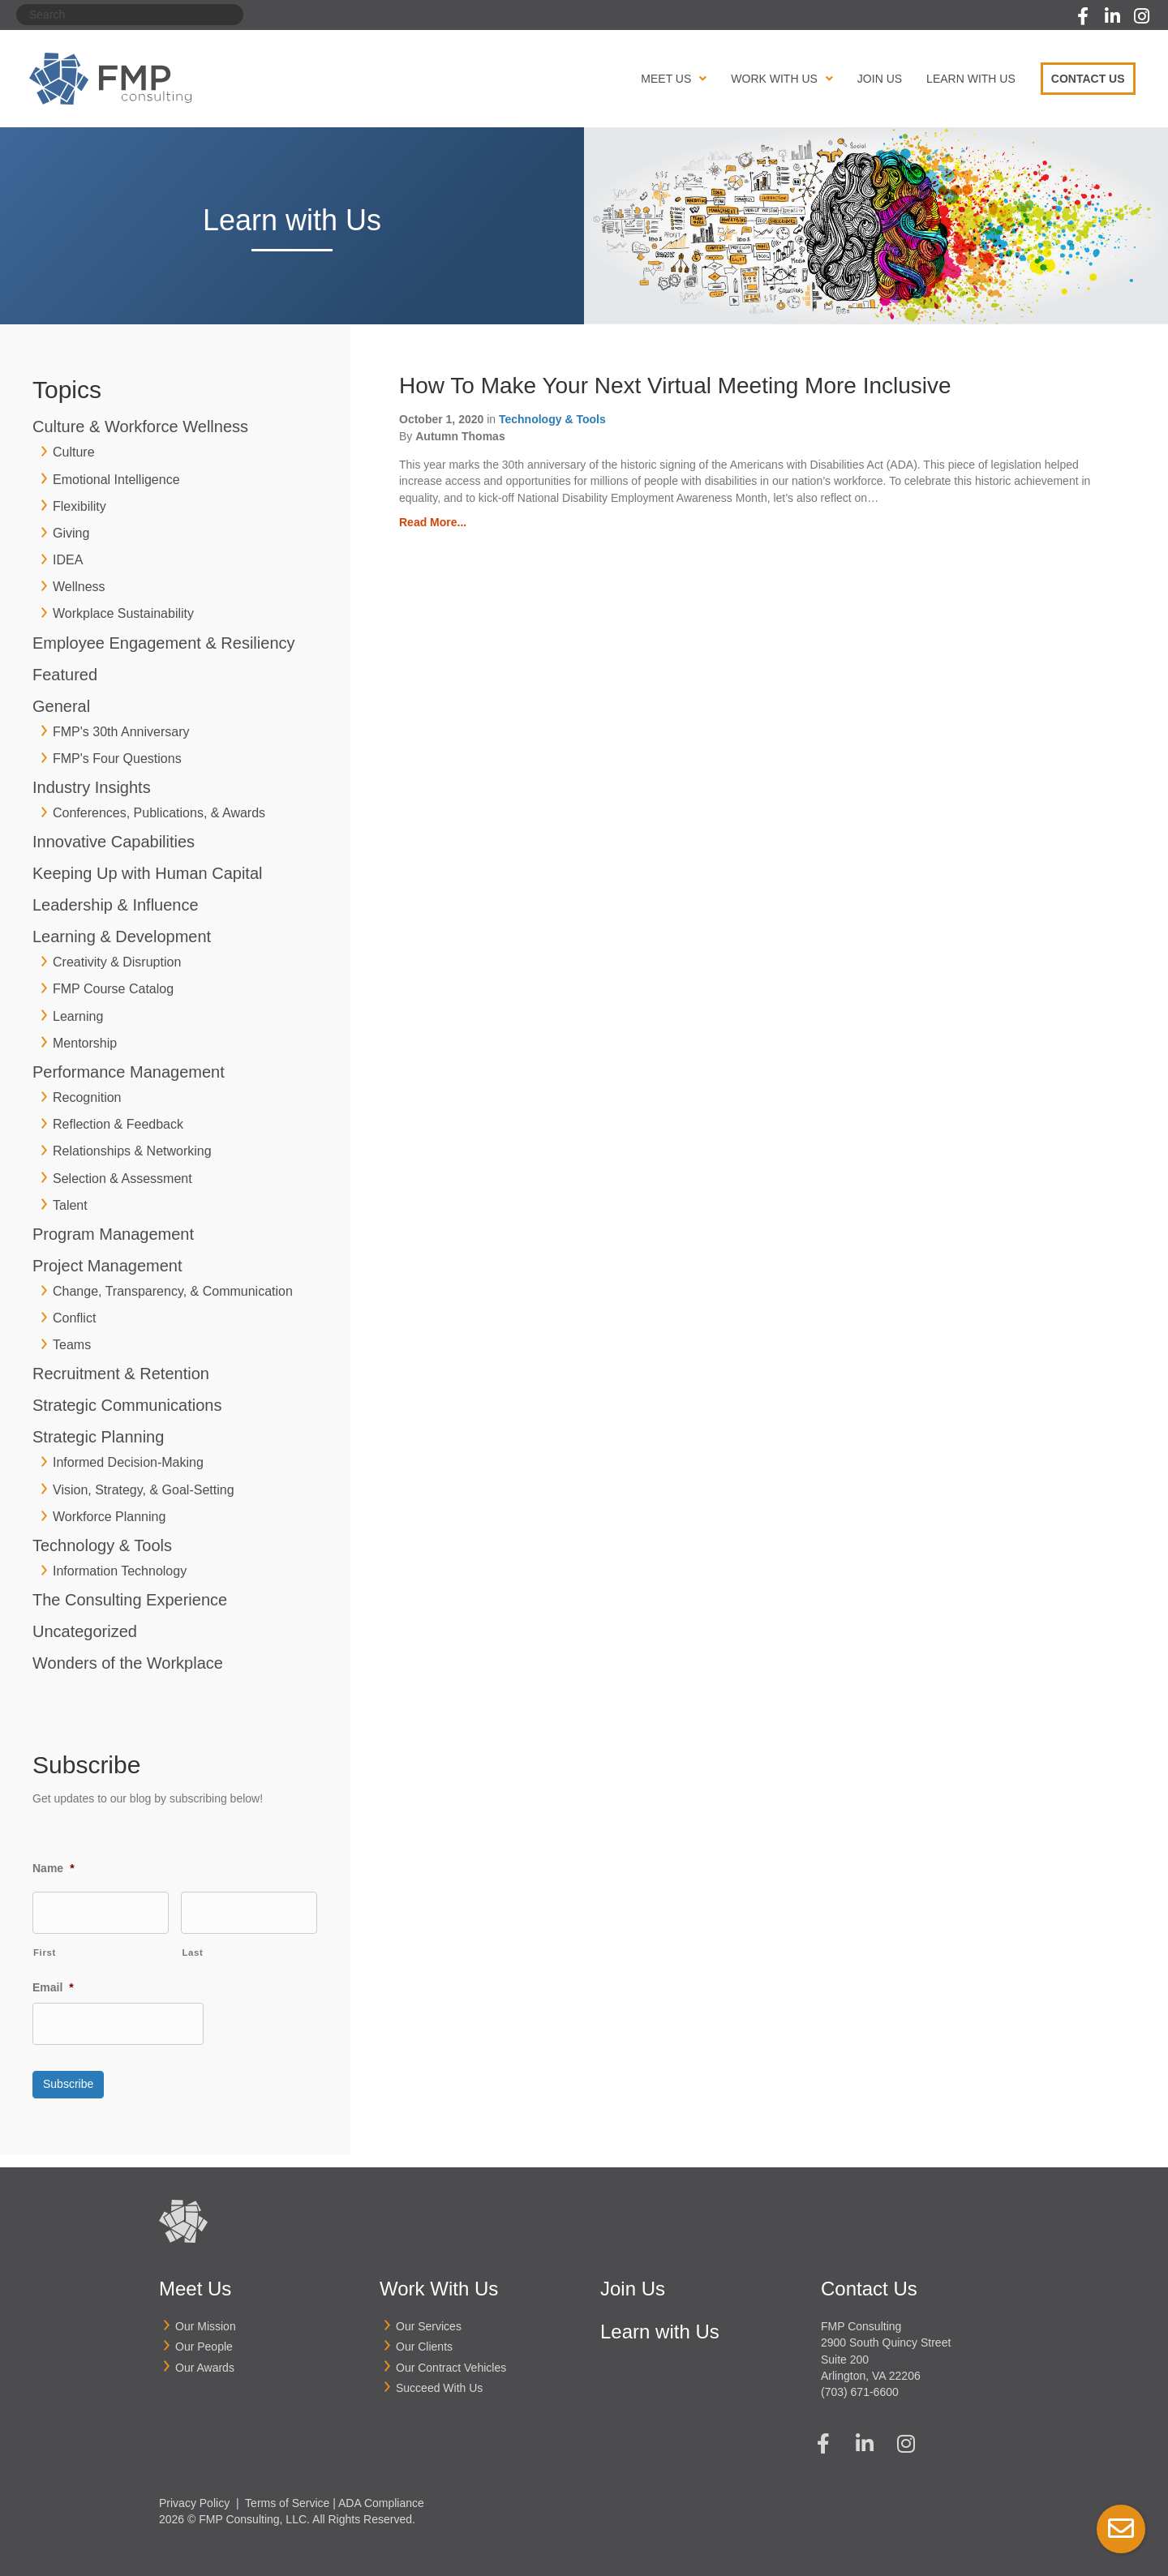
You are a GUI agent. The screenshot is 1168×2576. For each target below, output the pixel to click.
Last (192, 1951)
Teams (72, 1345)
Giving (71, 533)
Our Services (429, 2318)
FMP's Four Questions (117, 758)
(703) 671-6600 (860, 2383)
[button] (1082, 16)
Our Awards (204, 2358)
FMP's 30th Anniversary (121, 732)
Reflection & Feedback (118, 1124)
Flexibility (79, 506)
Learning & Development (121, 936)
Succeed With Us (439, 2379)
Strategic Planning (98, 1437)
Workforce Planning (109, 1517)
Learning (78, 1016)
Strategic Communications (126, 1405)
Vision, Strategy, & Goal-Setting (143, 1490)
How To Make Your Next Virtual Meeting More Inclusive (675, 385)
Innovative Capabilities (113, 842)
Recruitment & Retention (120, 1373)
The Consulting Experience (129, 1600)
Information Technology (120, 1571)
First (44, 1951)
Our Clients (424, 2338)
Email (53, 1984)
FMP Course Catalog (113, 989)
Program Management (113, 1234)
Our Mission (205, 2318)
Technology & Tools (102, 1545)
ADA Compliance (381, 2494)
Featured (64, 675)
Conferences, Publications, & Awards (159, 813)
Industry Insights (91, 787)
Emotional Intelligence (116, 479)
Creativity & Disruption (117, 962)
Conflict (74, 1318)
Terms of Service (287, 2494)
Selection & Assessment (122, 1178)
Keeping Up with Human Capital (147, 873)
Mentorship (85, 1043)
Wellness (79, 587)
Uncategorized (84, 1631)
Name (53, 1867)
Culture (74, 452)
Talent (70, 1205)
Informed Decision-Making (128, 1462)
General (61, 706)
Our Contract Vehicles (451, 2358)
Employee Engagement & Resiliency (163, 643)
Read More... (432, 522)
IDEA (68, 560)
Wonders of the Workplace (127, 1663)
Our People (204, 2338)
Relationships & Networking (132, 1151)
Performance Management (128, 1072)
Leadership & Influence (115, 905)
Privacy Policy (194, 2494)
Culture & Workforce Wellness (140, 426)
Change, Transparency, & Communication (173, 1291)
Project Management (107, 1266)
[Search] (129, 14)
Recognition (87, 1097)
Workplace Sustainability (123, 613)
